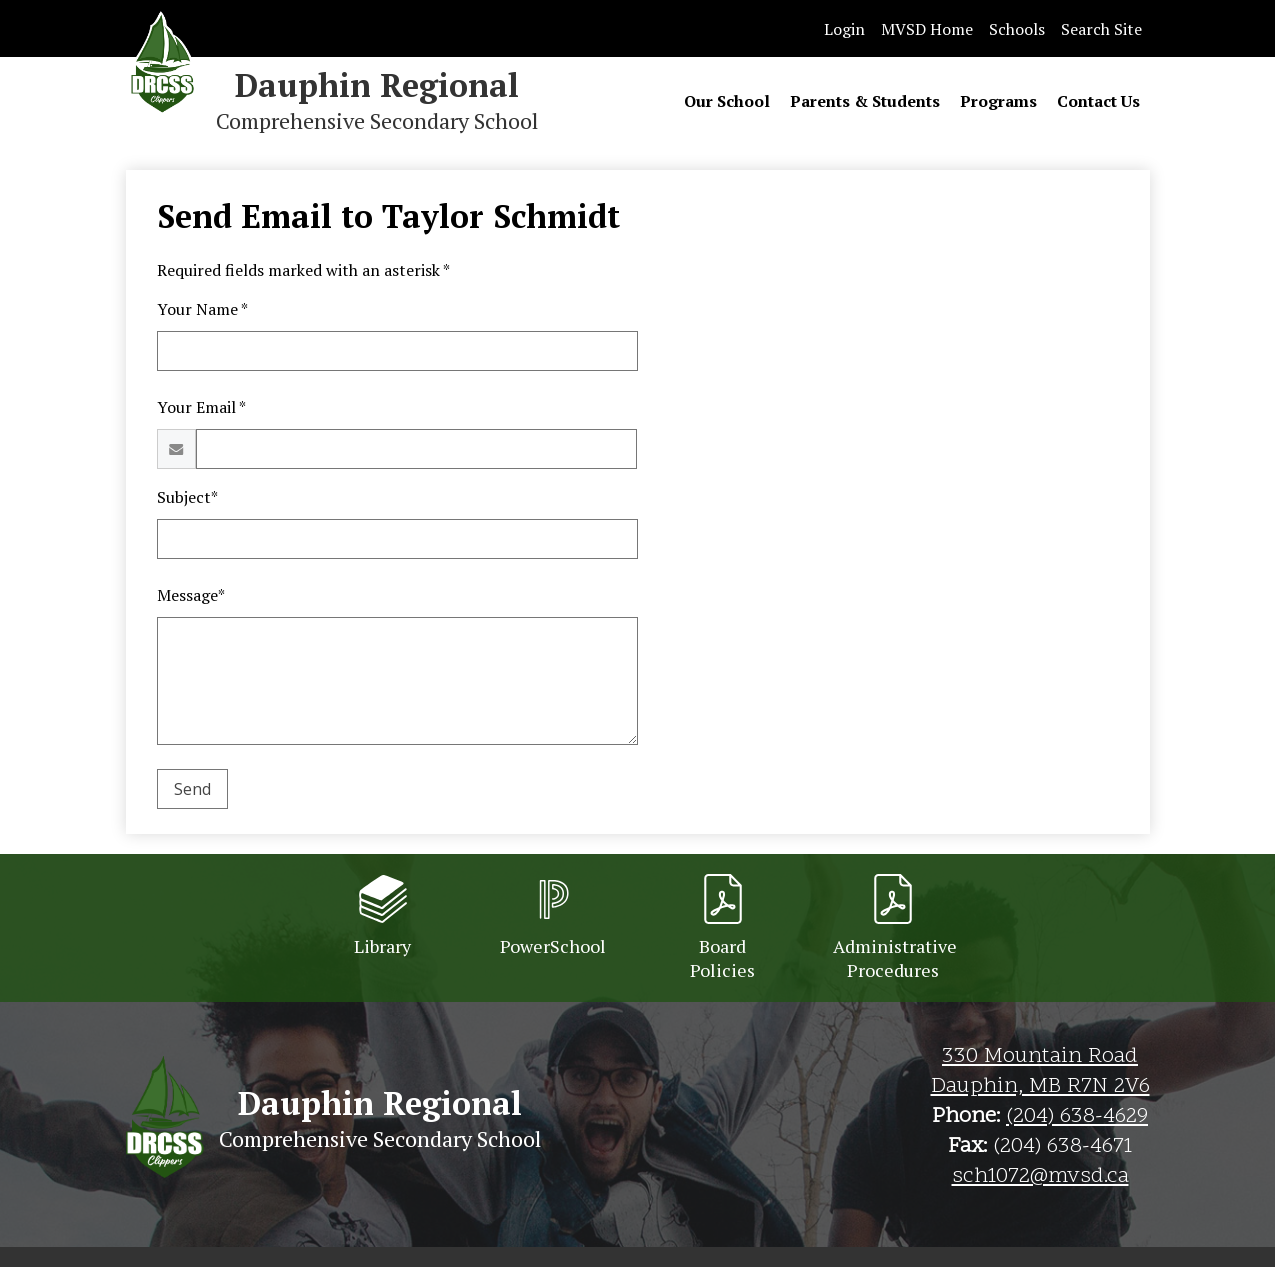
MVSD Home (927, 29)
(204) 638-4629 (1077, 1117)
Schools (1017, 29)
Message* (191, 595)
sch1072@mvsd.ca (1040, 1177)
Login (844, 29)
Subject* (187, 497)
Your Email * (201, 407)
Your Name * (202, 309)
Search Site (1101, 29)
